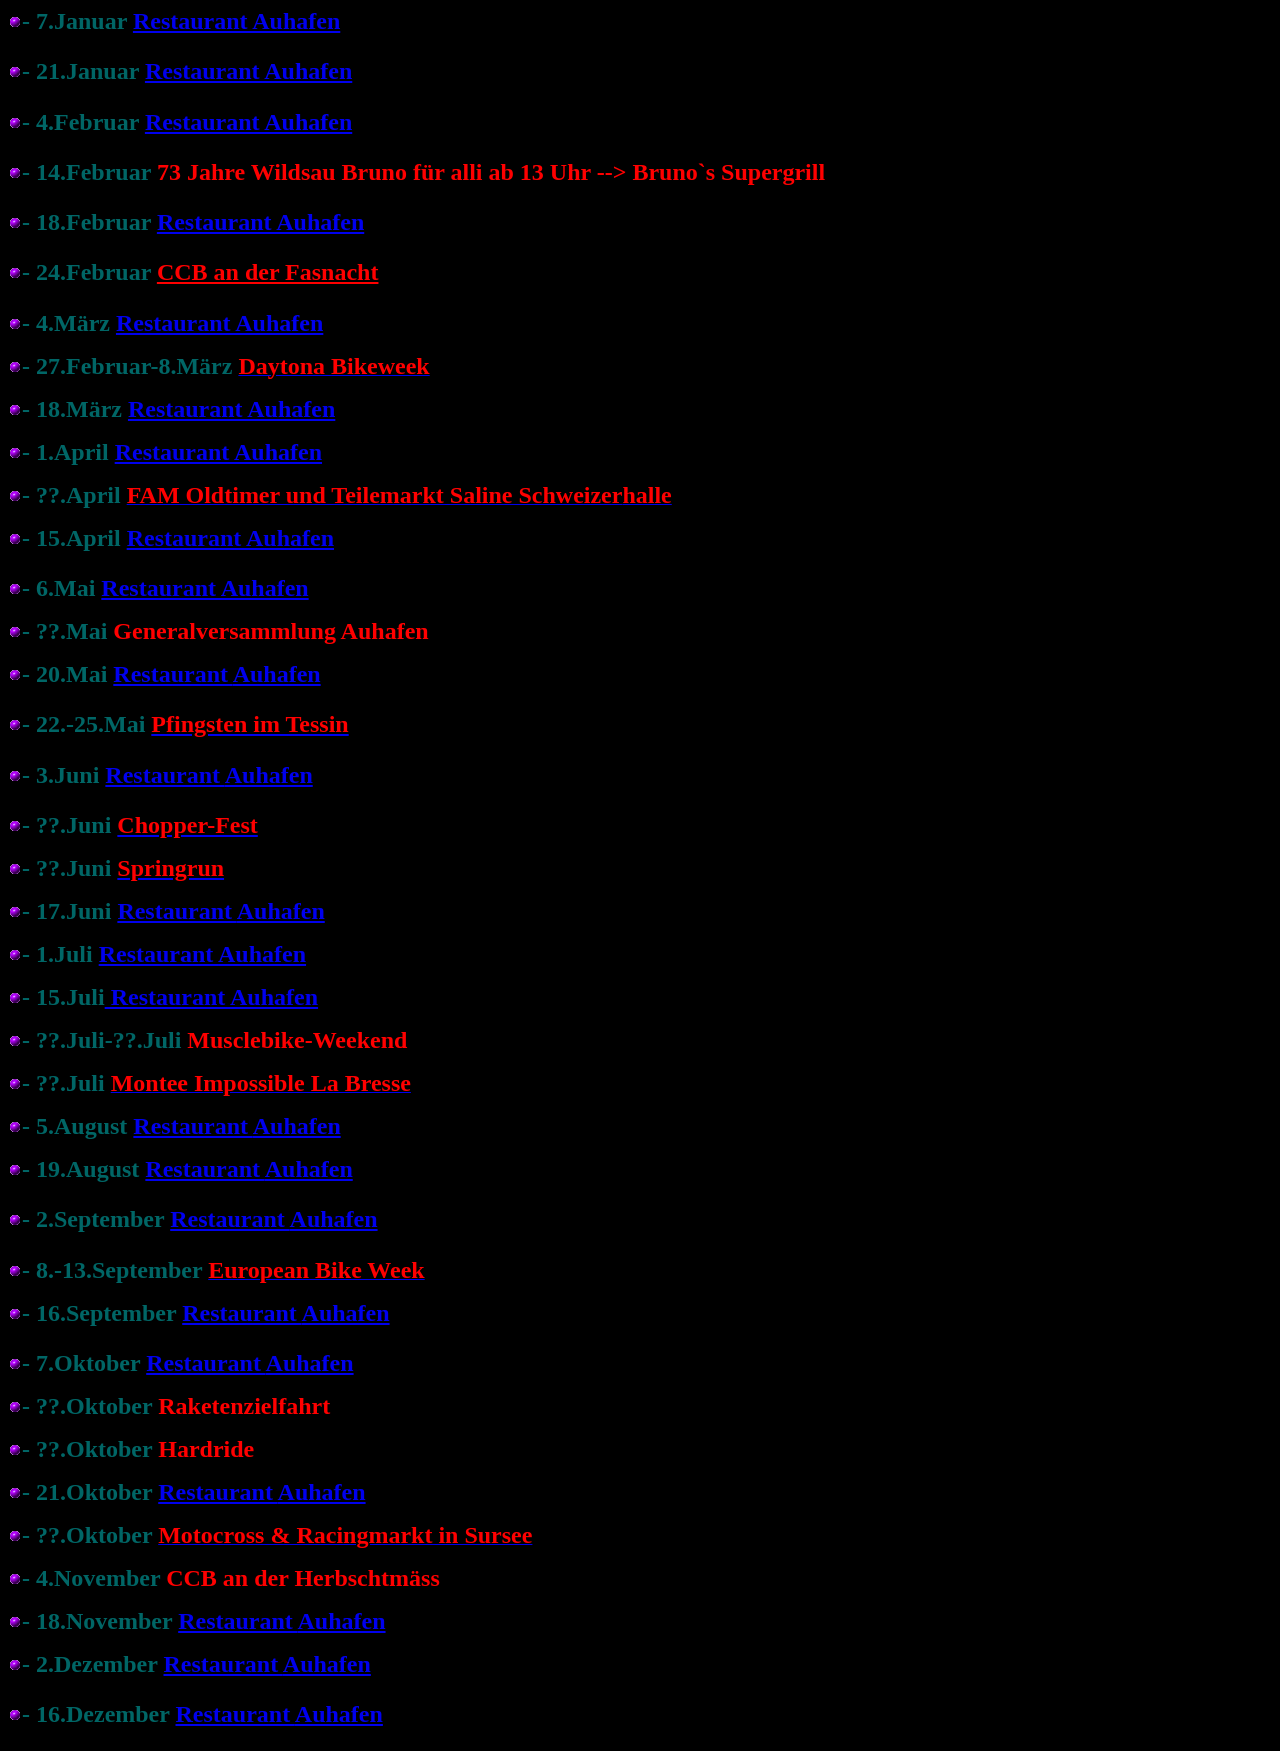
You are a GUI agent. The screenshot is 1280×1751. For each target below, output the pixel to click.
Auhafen (277, 674)
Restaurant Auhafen (236, 21)
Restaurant (172, 674)
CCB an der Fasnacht (268, 272)
